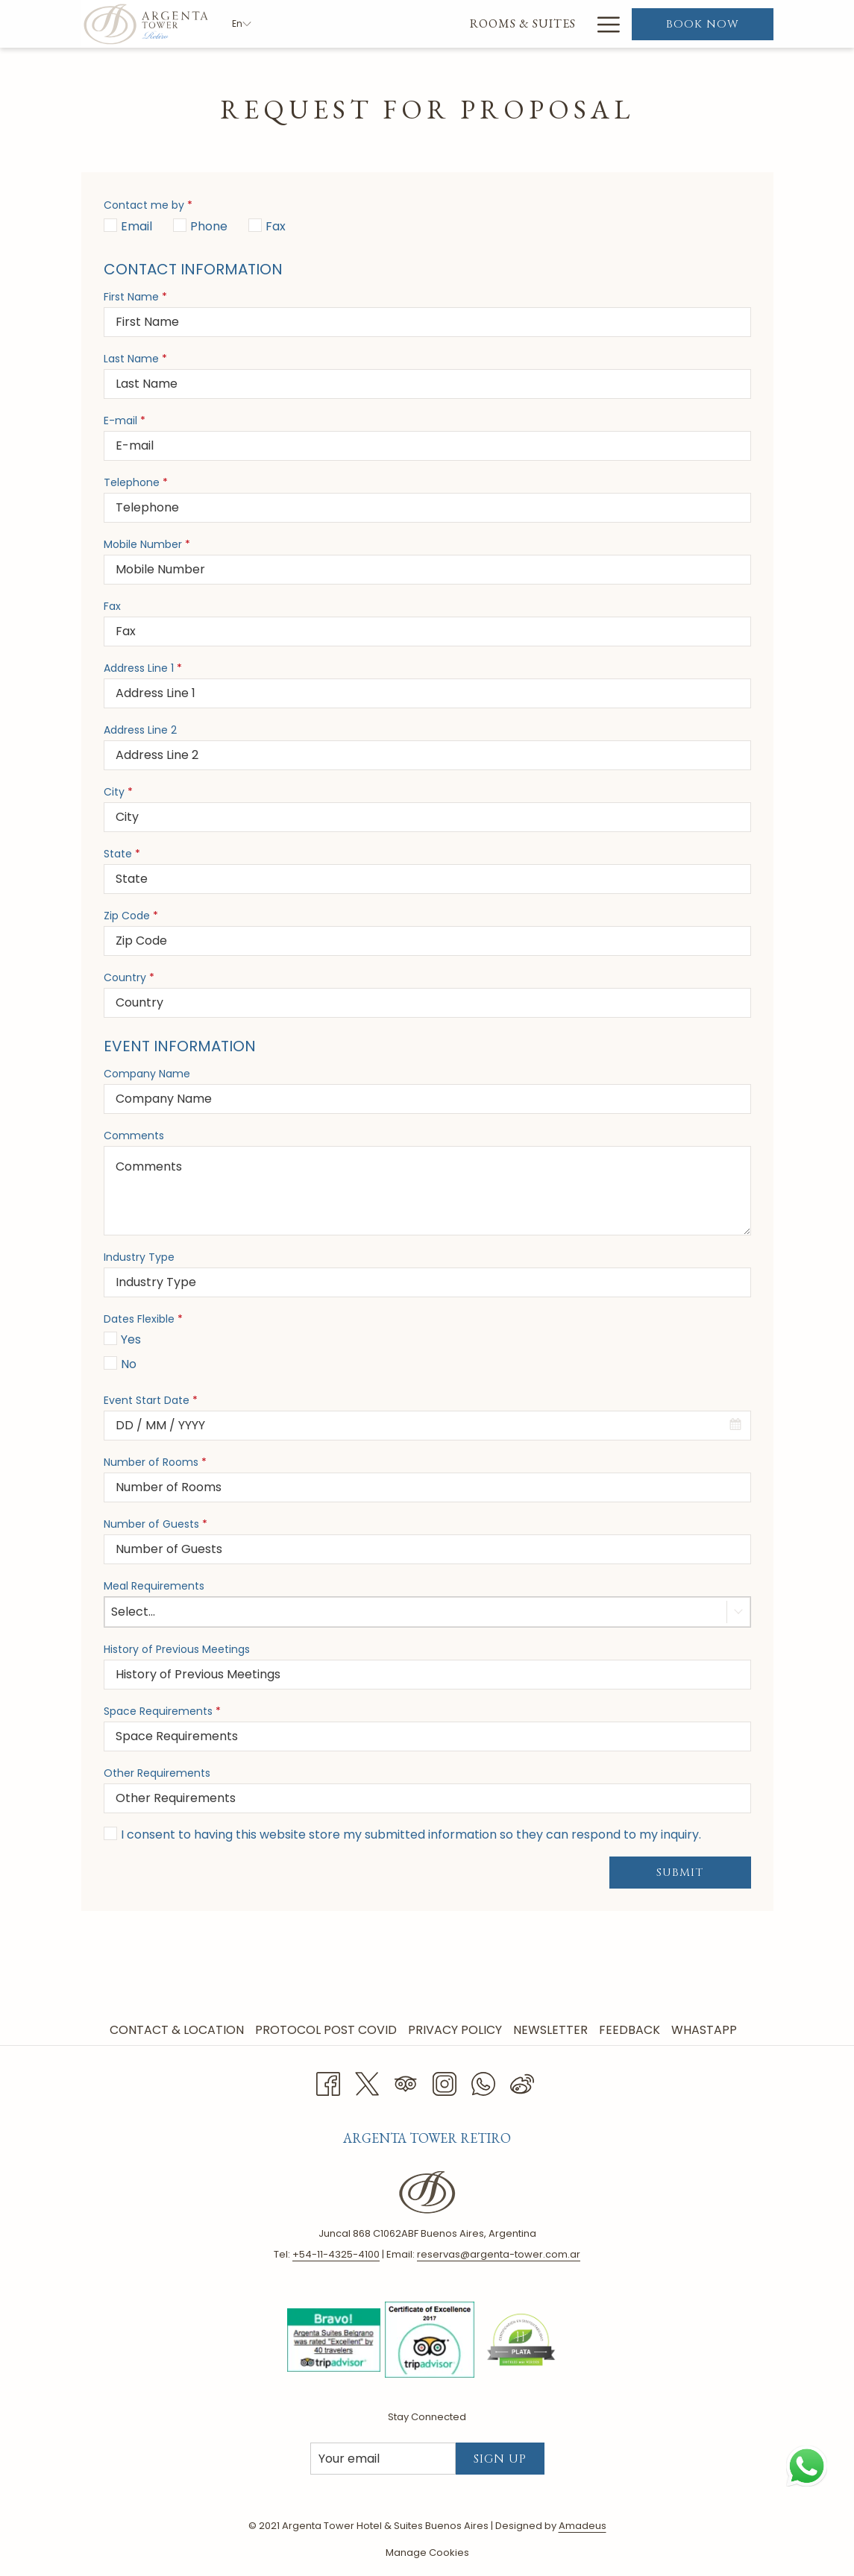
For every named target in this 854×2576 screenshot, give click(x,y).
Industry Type (139, 1257)
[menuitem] (342, 24)
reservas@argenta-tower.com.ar (498, 2254)
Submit (679, 1872)
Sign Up (500, 2459)
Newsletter (550, 2029)
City (118, 791)
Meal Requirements (154, 1585)
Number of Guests (155, 1524)
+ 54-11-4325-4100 (336, 2254)
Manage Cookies (427, 2552)
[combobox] (427, 1425)
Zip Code (131, 915)
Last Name (135, 358)
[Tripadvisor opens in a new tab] (406, 2082)
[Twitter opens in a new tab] (367, 2082)
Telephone (136, 482)
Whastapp (704, 2029)
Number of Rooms (155, 1462)
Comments (134, 1135)
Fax (112, 606)
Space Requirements (162, 1711)
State (122, 853)
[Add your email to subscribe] (383, 2459)
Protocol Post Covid (326, 2029)
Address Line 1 (143, 668)
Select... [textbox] (133, 1611)
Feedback (629, 2029)
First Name (135, 296)
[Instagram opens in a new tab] (444, 2082)
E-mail (124, 420)
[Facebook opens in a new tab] (328, 2082)
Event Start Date (151, 1400)
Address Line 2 (140, 729)
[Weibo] (522, 2082)
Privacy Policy (455, 2029)
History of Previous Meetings (177, 1649)
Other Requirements (157, 1773)
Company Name (147, 1073)
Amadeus (582, 2526)
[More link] (603, 24)
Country (129, 977)
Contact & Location (177, 2029)
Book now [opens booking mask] (702, 24)
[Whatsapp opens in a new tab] (483, 2082)
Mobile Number (147, 544)
